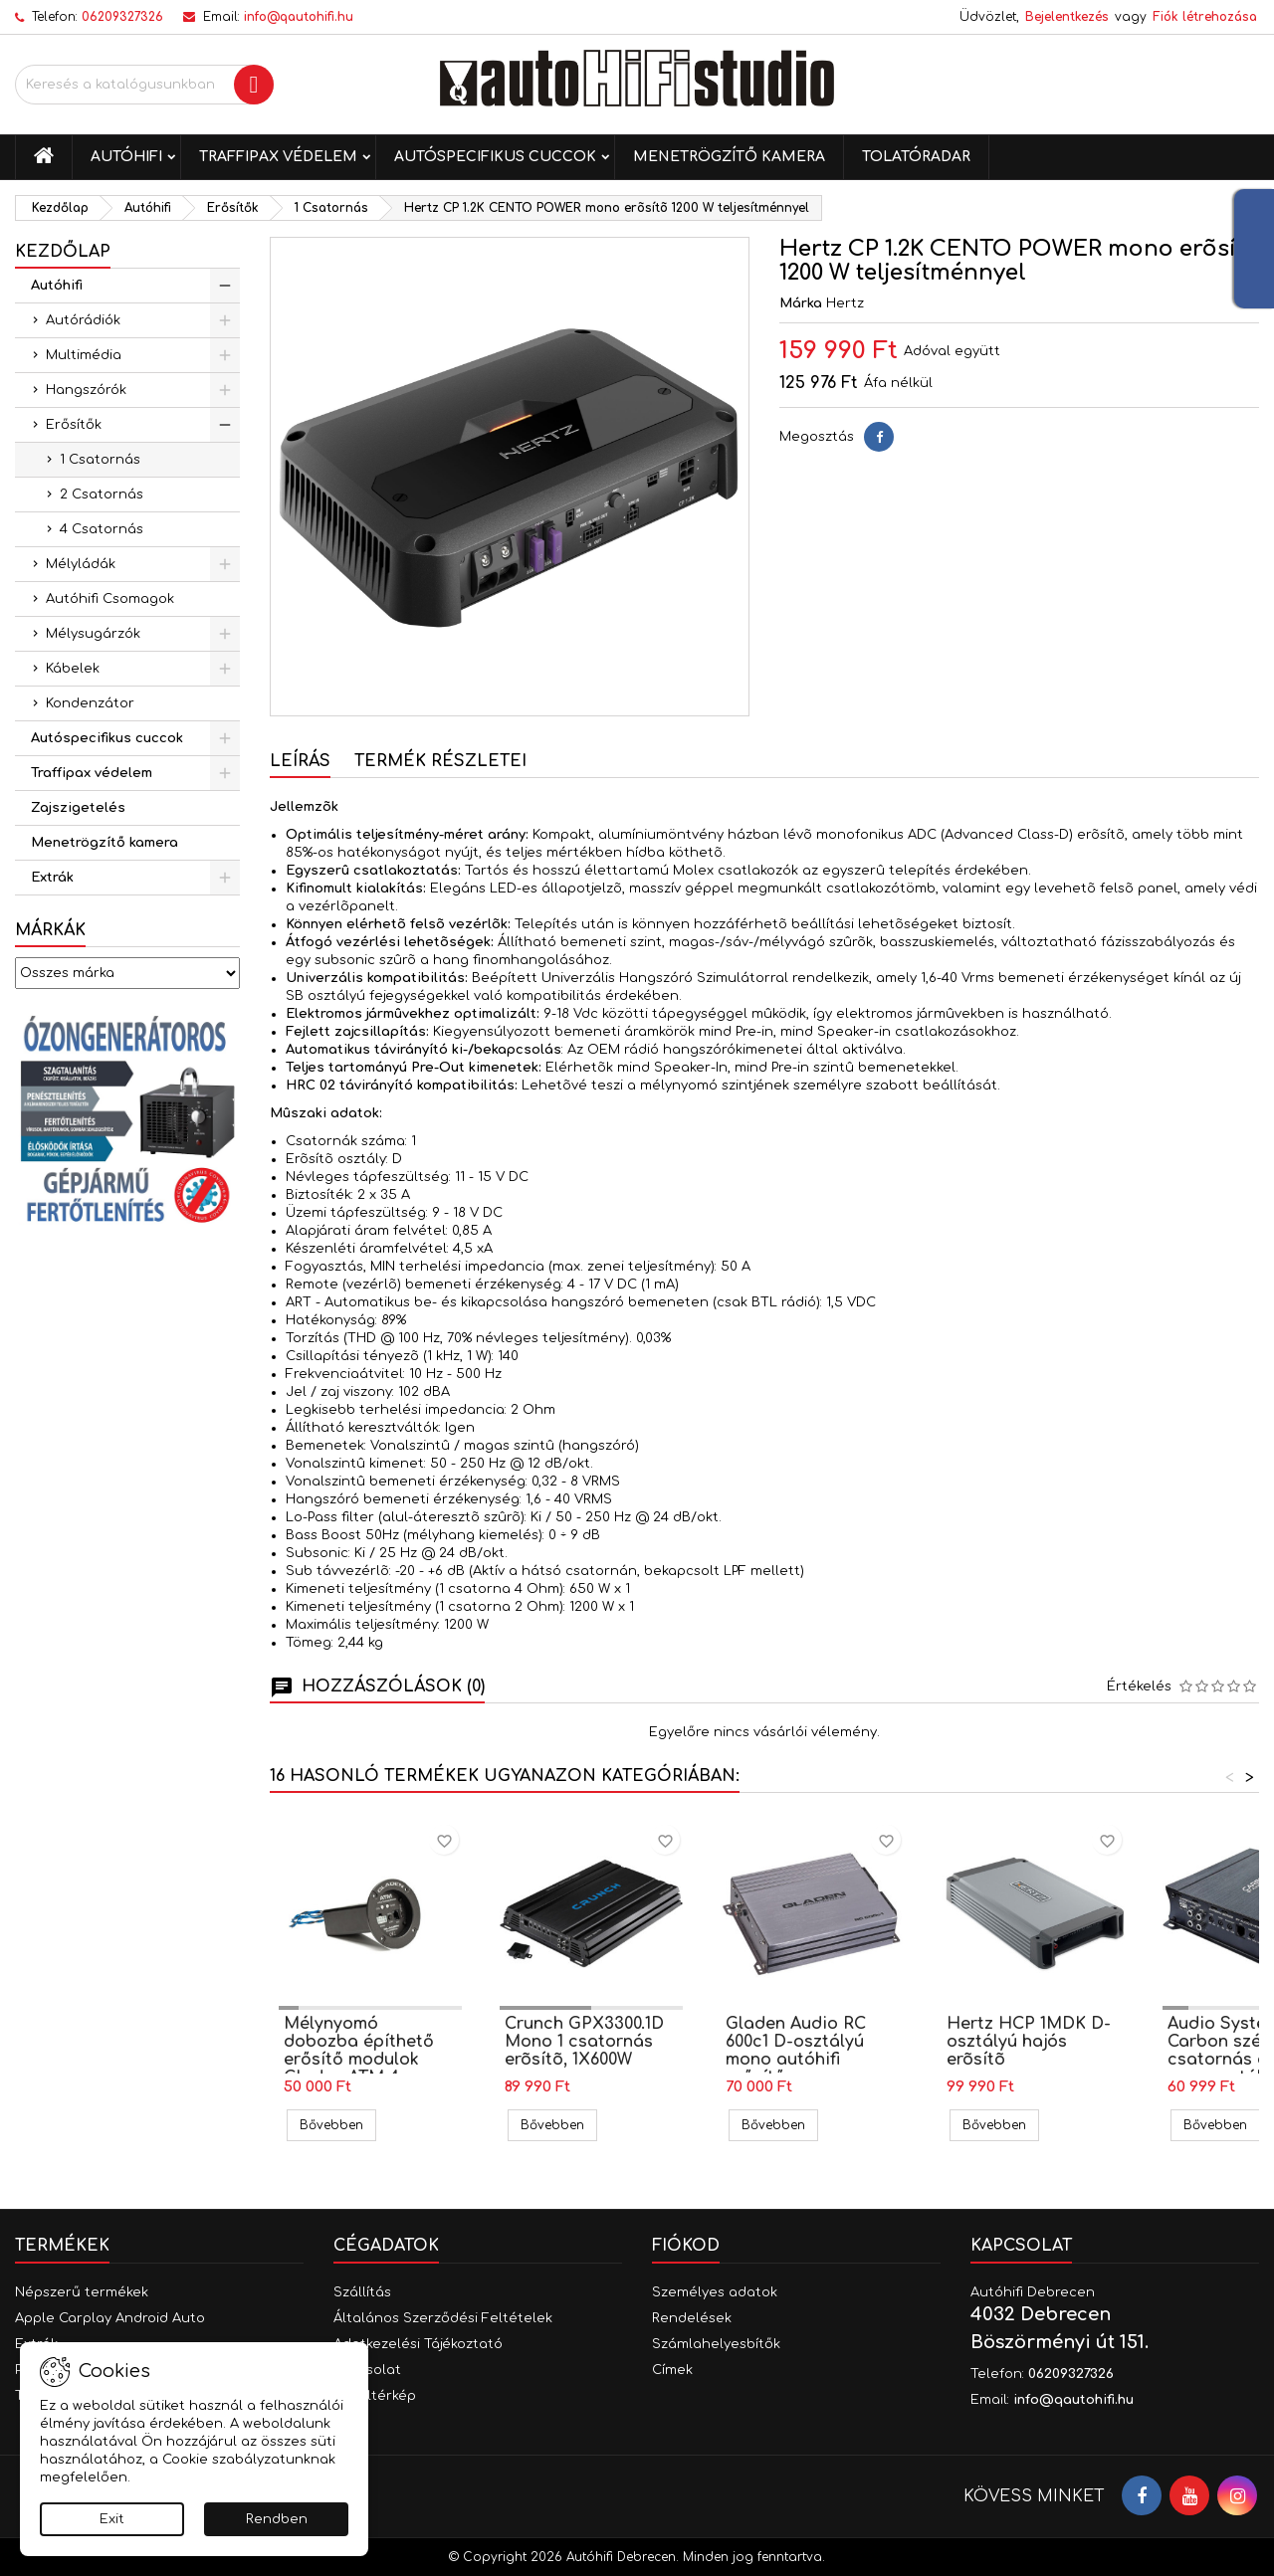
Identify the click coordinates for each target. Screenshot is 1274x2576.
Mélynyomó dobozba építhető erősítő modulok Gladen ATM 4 (359, 2050)
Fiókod (686, 2246)
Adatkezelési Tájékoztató (418, 2344)
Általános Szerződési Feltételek (442, 2318)
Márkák (50, 930)
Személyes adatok (714, 2292)
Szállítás (362, 2292)
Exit (112, 2519)
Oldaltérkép (374, 2396)
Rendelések (692, 2318)
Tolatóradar (916, 156)
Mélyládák (80, 564)
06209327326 (122, 17)
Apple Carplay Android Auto (110, 2318)
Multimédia (83, 355)
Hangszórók (86, 390)
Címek (672, 2370)
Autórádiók (83, 320)
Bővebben (338, 2124)
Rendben (277, 2519)
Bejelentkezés (1067, 17)
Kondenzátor (90, 703)
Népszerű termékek (81, 2292)
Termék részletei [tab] (440, 761)
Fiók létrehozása (1205, 17)
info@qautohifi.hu (298, 17)
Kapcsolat (1021, 2246)
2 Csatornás (101, 494)
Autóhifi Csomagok (110, 599)
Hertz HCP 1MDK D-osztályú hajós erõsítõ (1029, 2042)
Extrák (52, 878)
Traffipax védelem (278, 156)
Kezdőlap (62, 252)
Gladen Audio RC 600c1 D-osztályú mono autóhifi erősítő (796, 2050)
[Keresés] (144, 84)
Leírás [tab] (300, 761)
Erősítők (74, 425)
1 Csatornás (100, 460)
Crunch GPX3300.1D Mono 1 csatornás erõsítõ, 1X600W (584, 2042)
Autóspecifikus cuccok (495, 156)
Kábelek (73, 669)
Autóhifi (126, 156)
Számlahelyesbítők (716, 2344)
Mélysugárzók (93, 634)
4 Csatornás (101, 529)
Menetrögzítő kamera (729, 156)
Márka (800, 303)
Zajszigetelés (78, 808)
